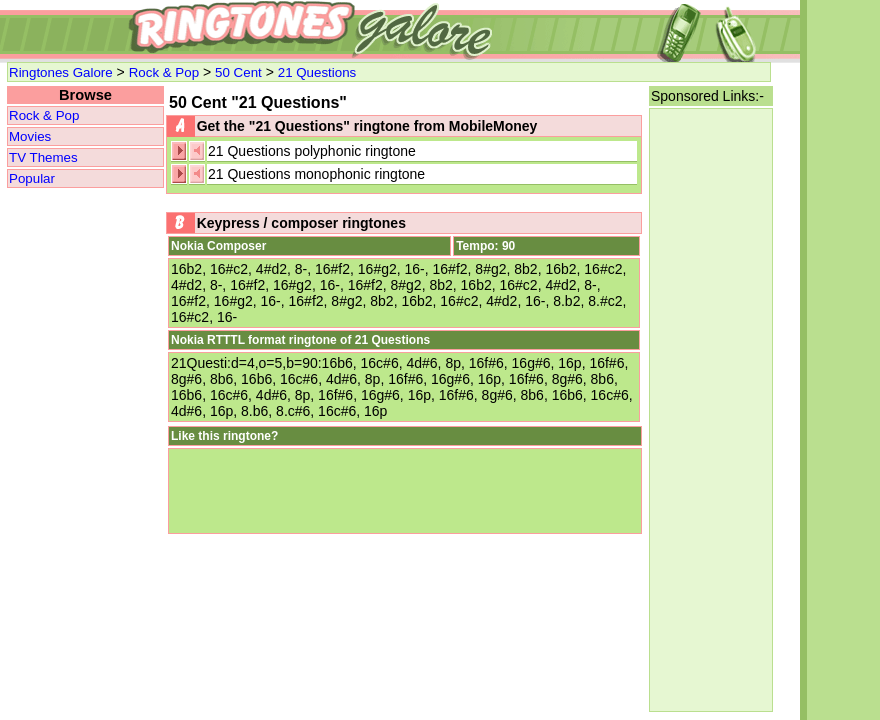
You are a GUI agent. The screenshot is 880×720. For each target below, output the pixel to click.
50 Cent (238, 72)
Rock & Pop (164, 72)
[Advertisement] (711, 410)
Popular (32, 178)
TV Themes (43, 157)
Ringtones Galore (61, 72)
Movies (30, 136)
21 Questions (317, 72)
